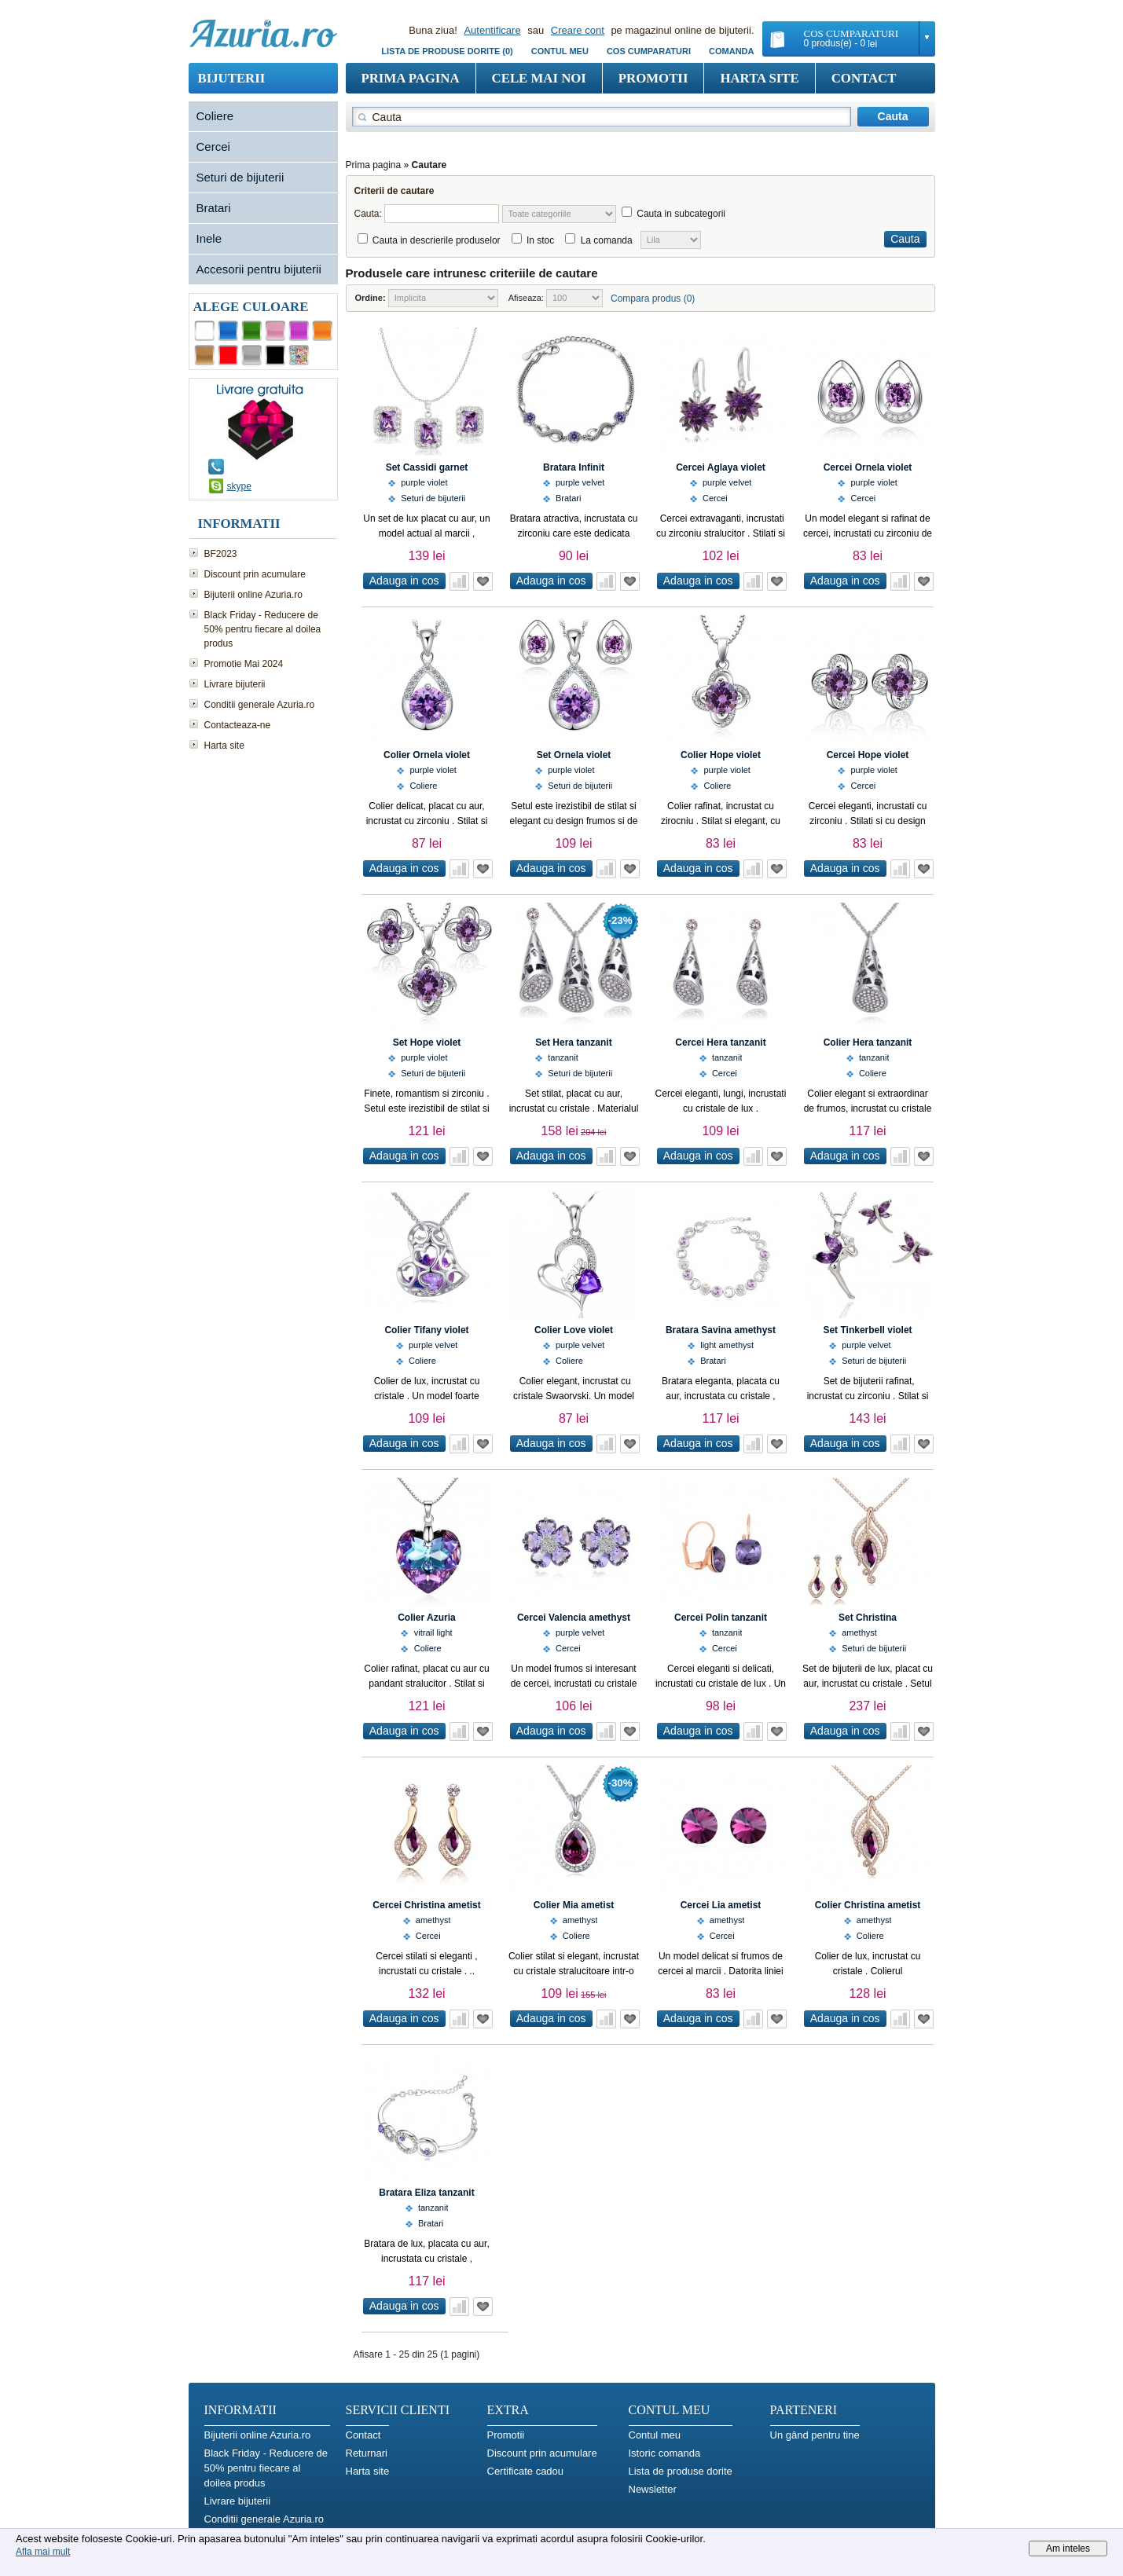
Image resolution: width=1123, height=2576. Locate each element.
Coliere (215, 116)
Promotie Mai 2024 (244, 663)
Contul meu (560, 51)
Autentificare (492, 30)
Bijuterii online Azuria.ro (253, 594)
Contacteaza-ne (237, 725)
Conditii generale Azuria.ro (259, 704)
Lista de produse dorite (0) (446, 51)
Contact (864, 78)
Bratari (213, 207)
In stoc (540, 240)
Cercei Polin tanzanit (720, 1617)
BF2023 (220, 553)
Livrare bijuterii (235, 684)
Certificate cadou (525, 2471)
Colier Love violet (573, 1330)
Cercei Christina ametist (426, 1905)
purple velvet (580, 482)
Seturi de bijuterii (240, 177)
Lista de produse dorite (680, 2471)
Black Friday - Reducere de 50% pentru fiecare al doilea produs (262, 629)
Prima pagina (410, 78)
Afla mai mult (43, 2551)
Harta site (759, 78)
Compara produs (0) (653, 298)
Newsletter (653, 2489)
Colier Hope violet (721, 754)
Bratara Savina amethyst (721, 1330)
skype (239, 486)
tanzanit (563, 1057)
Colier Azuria (427, 1617)
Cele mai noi (539, 78)
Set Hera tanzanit (573, 1042)
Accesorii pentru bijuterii (258, 269)
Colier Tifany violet (426, 1330)
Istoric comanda (665, 2453)
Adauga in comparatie (459, 581)
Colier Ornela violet (427, 754)
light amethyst (727, 1345)
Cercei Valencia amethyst (573, 1617)
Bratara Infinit (573, 467)
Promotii (653, 78)
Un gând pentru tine (815, 2435)
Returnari (366, 2453)
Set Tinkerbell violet (867, 1330)
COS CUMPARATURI (649, 51)
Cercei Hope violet (868, 754)
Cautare (429, 164)
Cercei (213, 146)
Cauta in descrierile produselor (436, 240)
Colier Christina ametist (868, 1905)
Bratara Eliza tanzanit (426, 2192)
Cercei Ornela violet (868, 467)
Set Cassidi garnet (427, 467)
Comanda (731, 51)
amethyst (859, 1632)
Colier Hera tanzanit (868, 1042)
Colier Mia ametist (574, 1905)
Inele (209, 238)
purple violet (424, 482)
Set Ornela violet (574, 754)
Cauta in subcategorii (681, 213)
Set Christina (868, 1617)
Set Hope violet (427, 1042)
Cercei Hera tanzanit (720, 1042)
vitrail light (433, 1632)
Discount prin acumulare (255, 574)
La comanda (607, 240)
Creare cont (577, 30)
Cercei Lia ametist (721, 1905)
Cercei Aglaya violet (720, 467)
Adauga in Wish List (483, 581)
